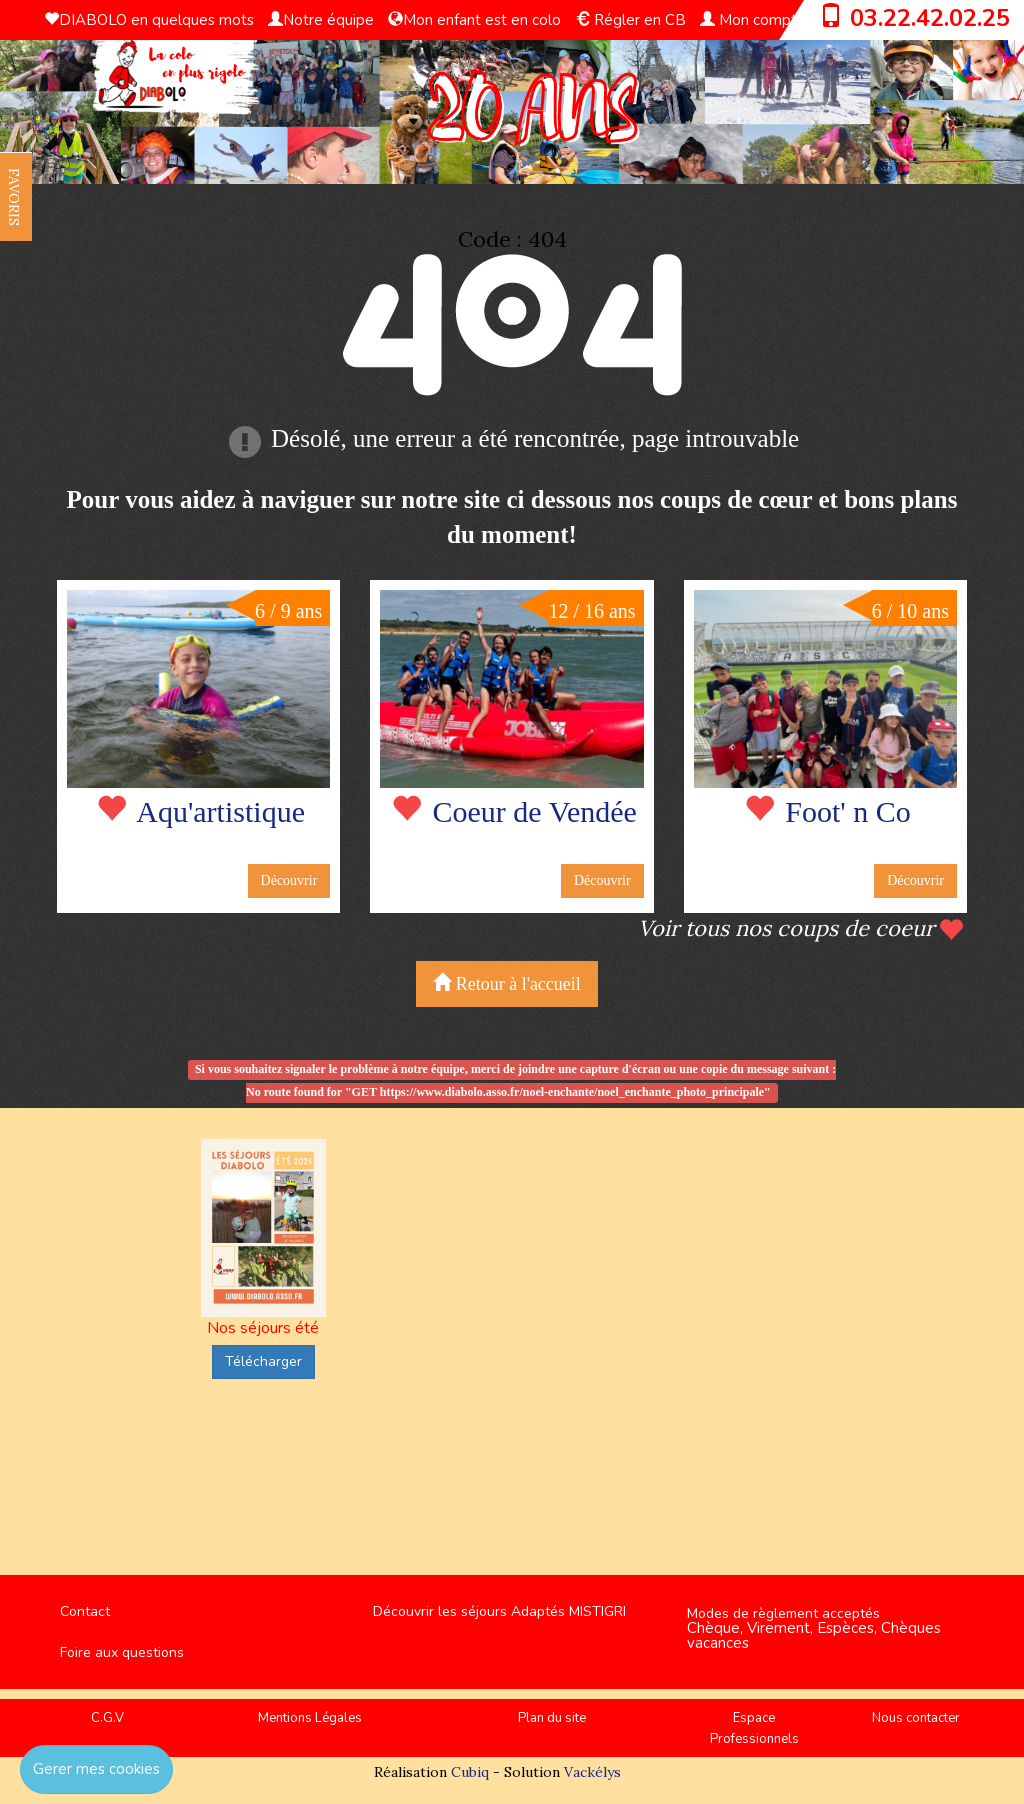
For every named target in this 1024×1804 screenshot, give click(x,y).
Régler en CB (630, 20)
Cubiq (470, 1772)
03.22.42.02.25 (930, 18)
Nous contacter (916, 1718)
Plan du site (552, 1718)
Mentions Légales (310, 1718)
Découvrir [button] (289, 880)
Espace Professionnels (754, 1728)
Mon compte (753, 20)
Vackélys (592, 1772)
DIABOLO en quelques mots (149, 20)
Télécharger (263, 1361)
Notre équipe (321, 20)
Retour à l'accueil (507, 983)
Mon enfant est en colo (474, 20)
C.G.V (107, 1718)
